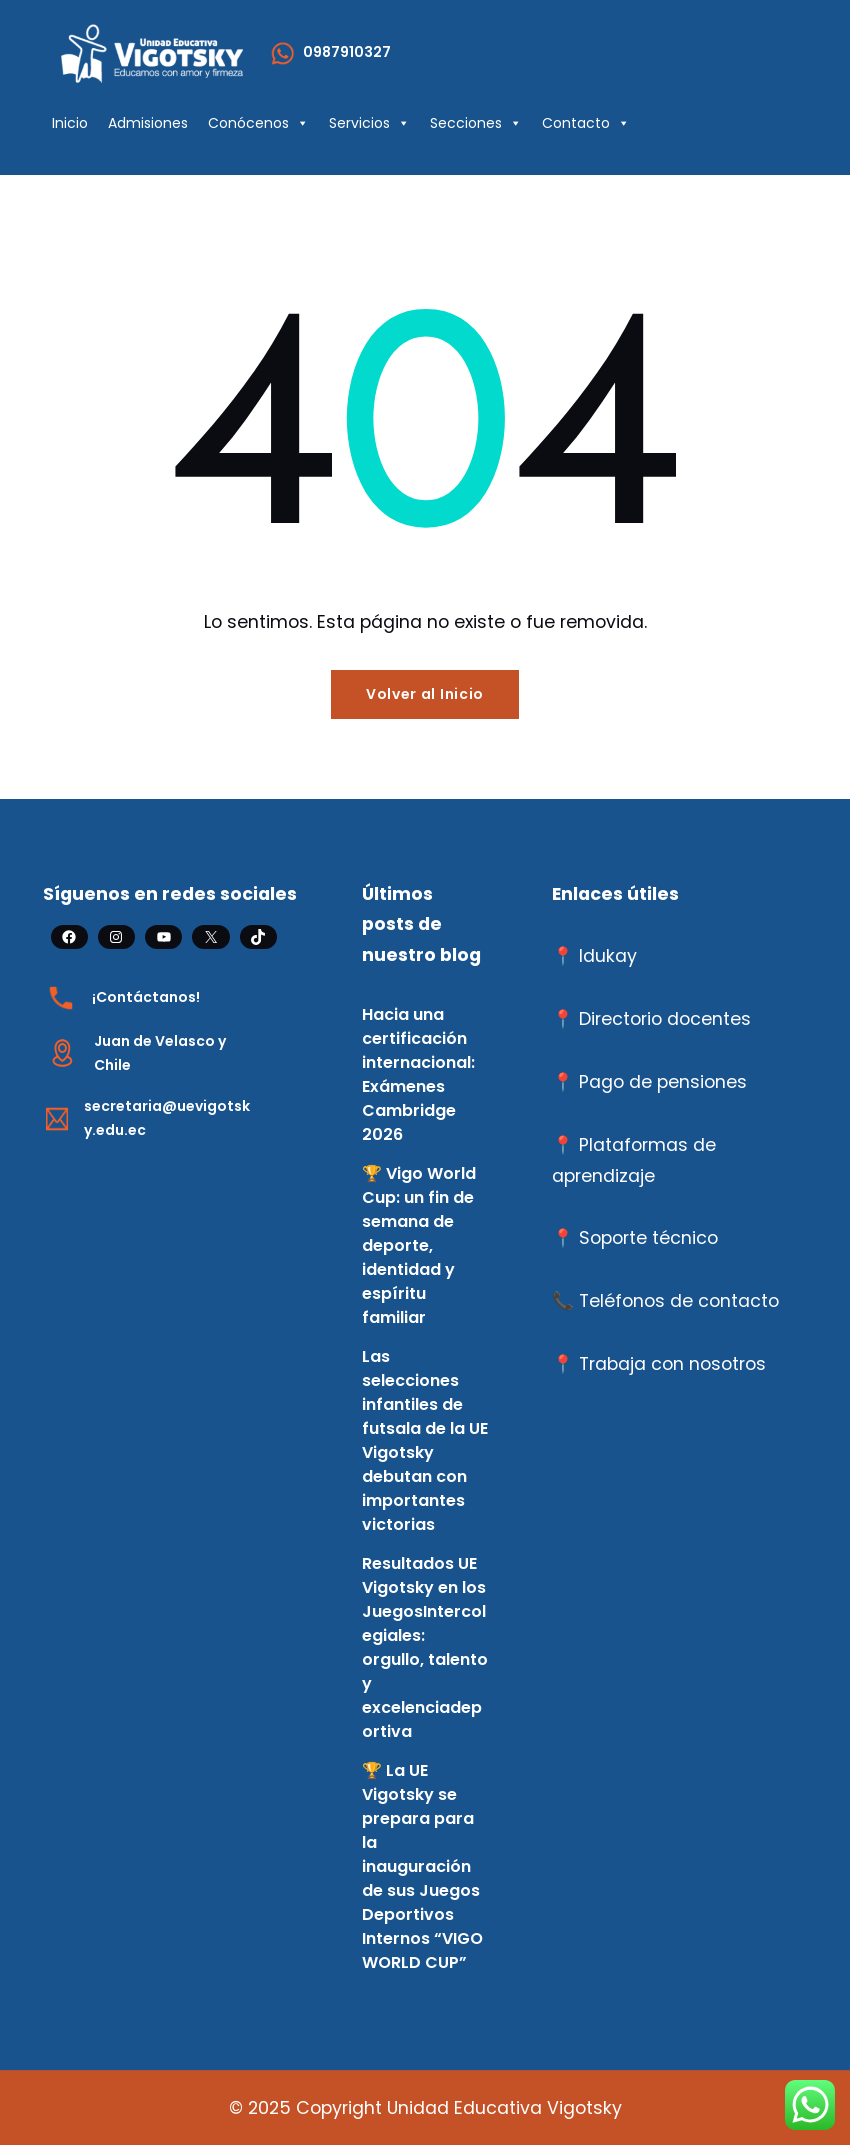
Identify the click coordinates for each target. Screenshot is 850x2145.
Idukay (608, 956)
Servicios (369, 123)
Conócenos (258, 123)
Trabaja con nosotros (672, 1364)
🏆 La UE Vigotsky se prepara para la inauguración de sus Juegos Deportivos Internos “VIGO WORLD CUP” (422, 1866)
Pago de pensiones (663, 1082)
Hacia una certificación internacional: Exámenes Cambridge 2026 (418, 1074)
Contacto (586, 123)
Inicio (70, 123)
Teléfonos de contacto (679, 1301)
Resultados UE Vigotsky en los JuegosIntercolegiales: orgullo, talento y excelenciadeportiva (425, 1647)
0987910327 (347, 52)
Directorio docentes (665, 1019)
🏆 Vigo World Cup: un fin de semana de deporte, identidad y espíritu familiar (419, 1245)
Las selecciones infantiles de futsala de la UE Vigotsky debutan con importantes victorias (425, 1440)
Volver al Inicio (425, 694)
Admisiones (148, 123)
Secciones (476, 123)
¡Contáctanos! (146, 997)
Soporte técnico (648, 1238)
